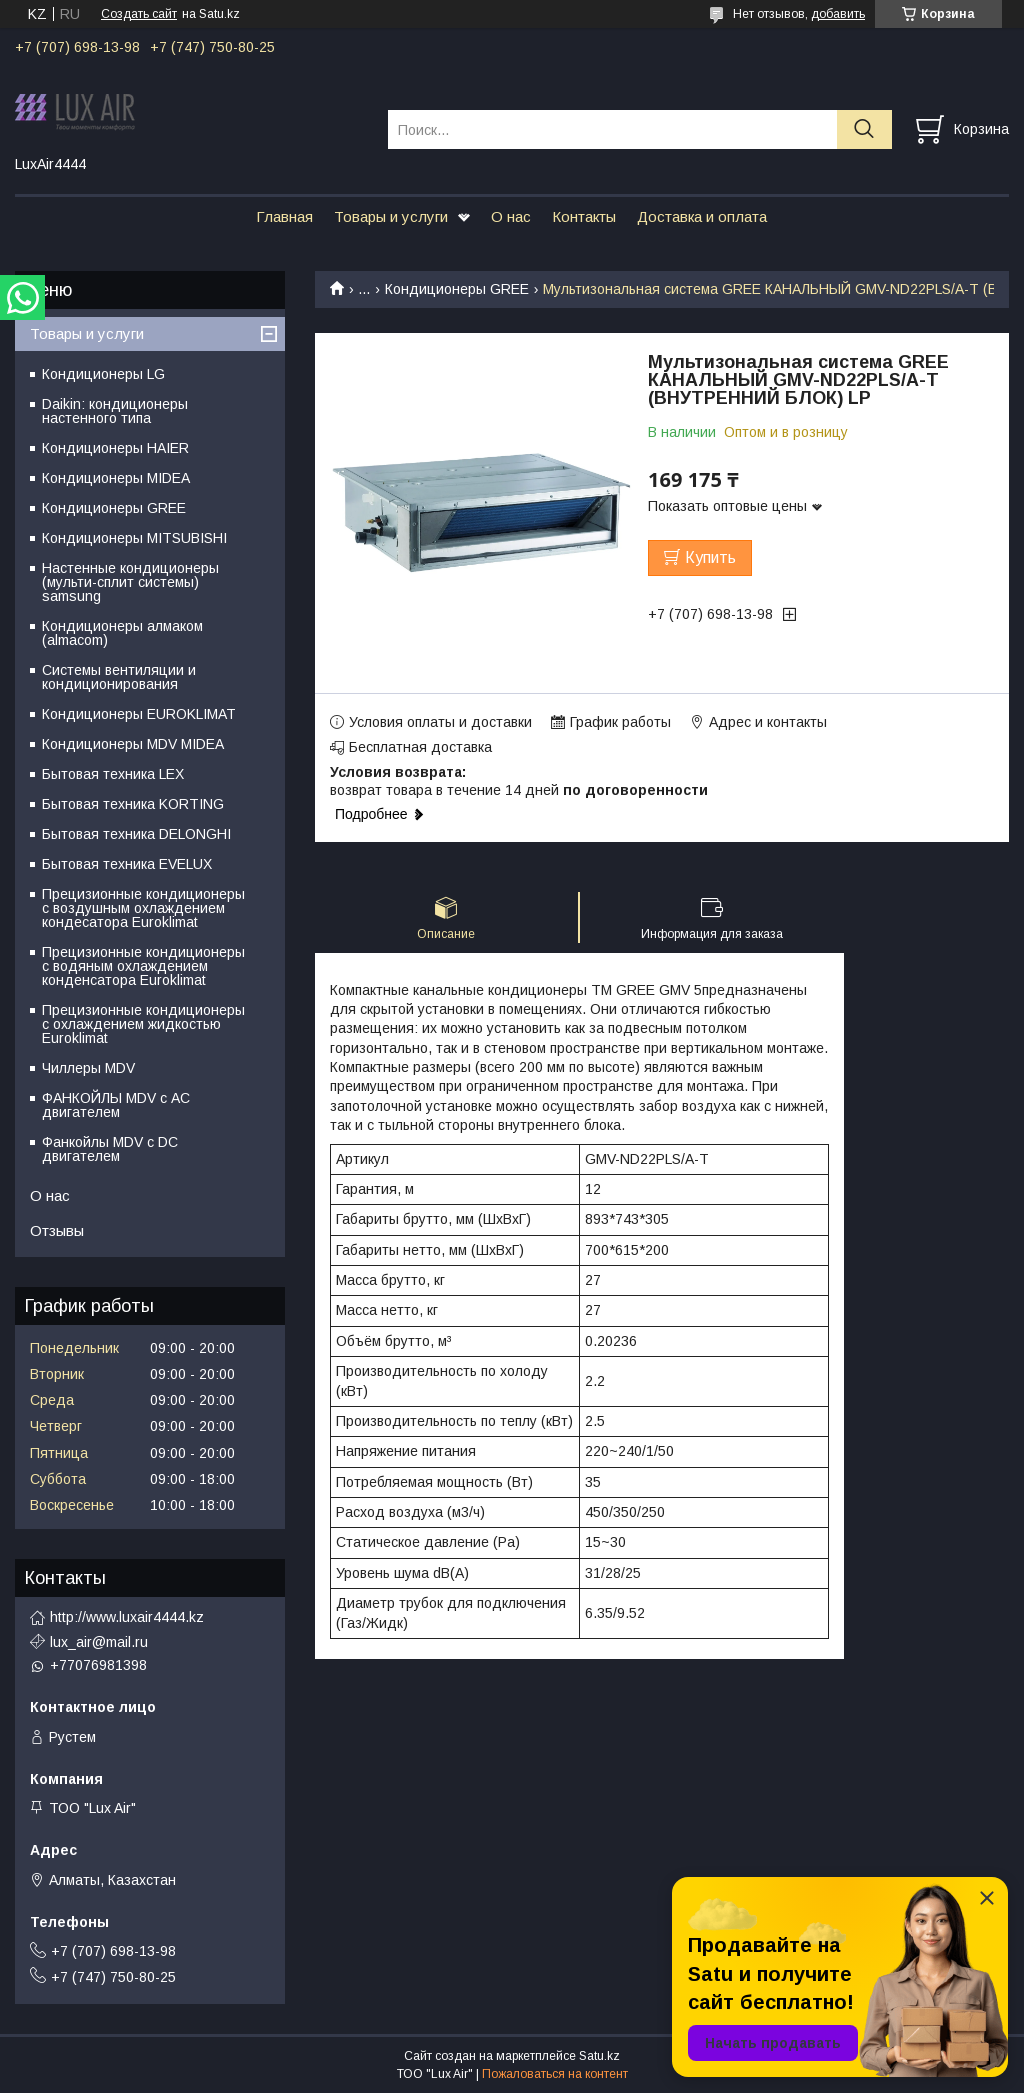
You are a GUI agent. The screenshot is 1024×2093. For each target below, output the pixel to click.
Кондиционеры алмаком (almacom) (122, 633)
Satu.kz (599, 2056)
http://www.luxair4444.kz (127, 1617)
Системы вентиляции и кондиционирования (119, 677)
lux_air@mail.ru (99, 1642)
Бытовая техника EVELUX (127, 864)
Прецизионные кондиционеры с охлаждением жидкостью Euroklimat (143, 1024)
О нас (511, 216)
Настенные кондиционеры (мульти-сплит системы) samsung (130, 582)
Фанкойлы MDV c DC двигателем (110, 1149)
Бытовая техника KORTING (133, 804)
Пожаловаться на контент (555, 2074)
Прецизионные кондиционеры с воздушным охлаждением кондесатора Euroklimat (143, 908)
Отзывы (57, 1230)
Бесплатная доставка (420, 747)
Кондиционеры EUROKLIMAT (139, 714)
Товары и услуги (391, 216)
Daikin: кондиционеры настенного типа (115, 411)
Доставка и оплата (702, 216)
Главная (284, 216)
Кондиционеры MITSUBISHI (134, 538)
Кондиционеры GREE (457, 289)
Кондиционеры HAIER (115, 448)
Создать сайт (139, 14)
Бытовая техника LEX (113, 774)
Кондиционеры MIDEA (116, 478)
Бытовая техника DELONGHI (136, 834)
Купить (710, 557)
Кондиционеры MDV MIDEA (133, 744)
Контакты (584, 216)
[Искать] (864, 129)
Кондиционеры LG (103, 374)
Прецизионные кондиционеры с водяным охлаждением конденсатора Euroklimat (143, 966)
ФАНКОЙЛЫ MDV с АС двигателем (116, 1105)
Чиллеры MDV (88, 1068)
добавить (838, 14)
